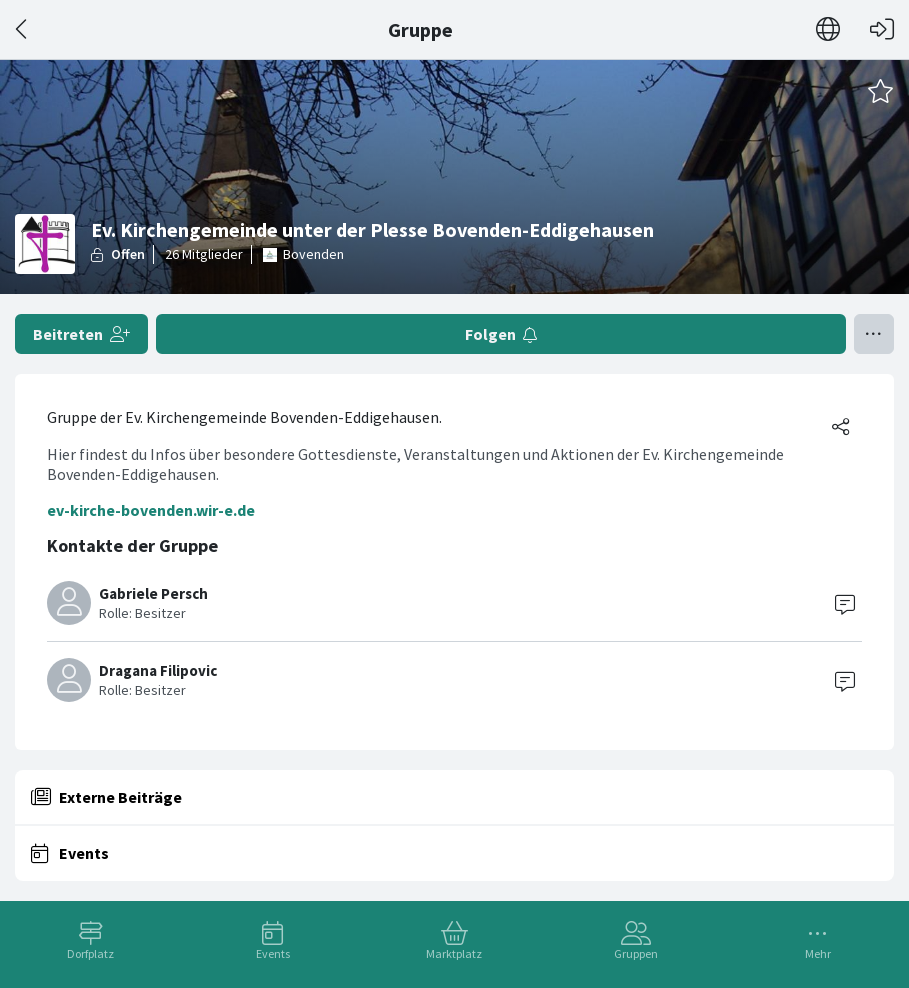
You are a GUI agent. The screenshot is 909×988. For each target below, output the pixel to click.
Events (273, 953)
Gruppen (636, 953)
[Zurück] (22, 29)
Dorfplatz (90, 953)
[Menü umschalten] (874, 334)
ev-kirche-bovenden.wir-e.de (151, 510)
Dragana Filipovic (158, 670)
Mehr (818, 953)
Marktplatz (454, 953)
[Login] (882, 29)
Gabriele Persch (153, 593)
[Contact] (845, 603)
